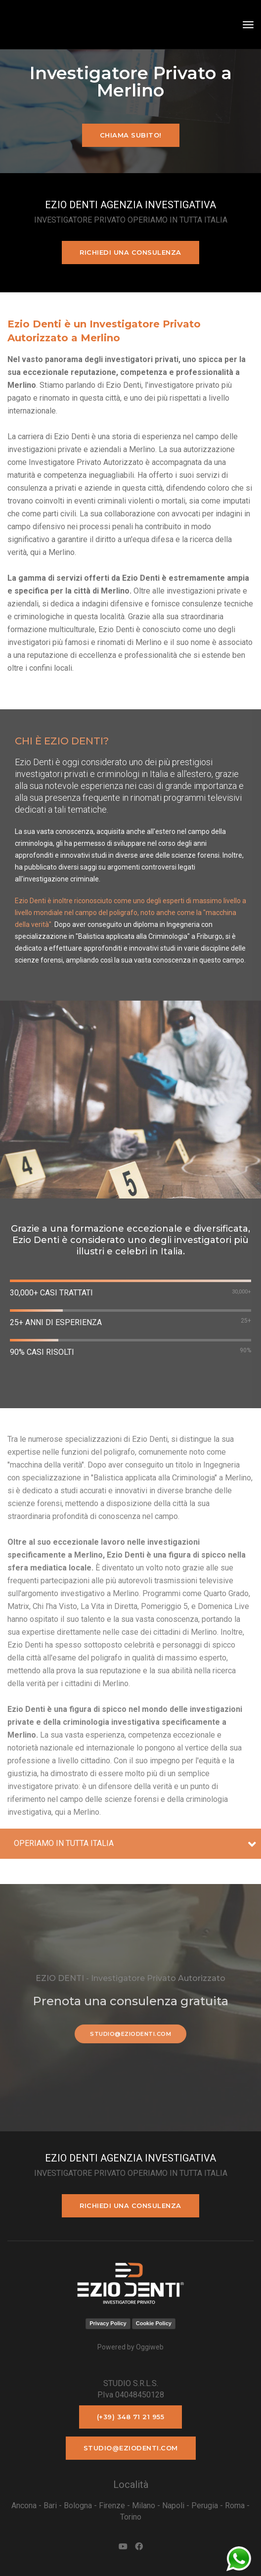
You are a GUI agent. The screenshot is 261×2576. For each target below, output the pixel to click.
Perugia (204, 2505)
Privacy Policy (108, 2323)
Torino (130, 2517)
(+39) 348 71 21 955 (131, 2417)
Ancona (24, 2505)
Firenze (112, 2505)
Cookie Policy (154, 2323)
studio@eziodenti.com (130, 2033)
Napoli (173, 2505)
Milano (143, 2505)
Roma (235, 2505)
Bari (50, 2505)
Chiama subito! (131, 135)
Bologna (78, 2505)
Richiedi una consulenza (130, 252)
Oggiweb (150, 2347)
